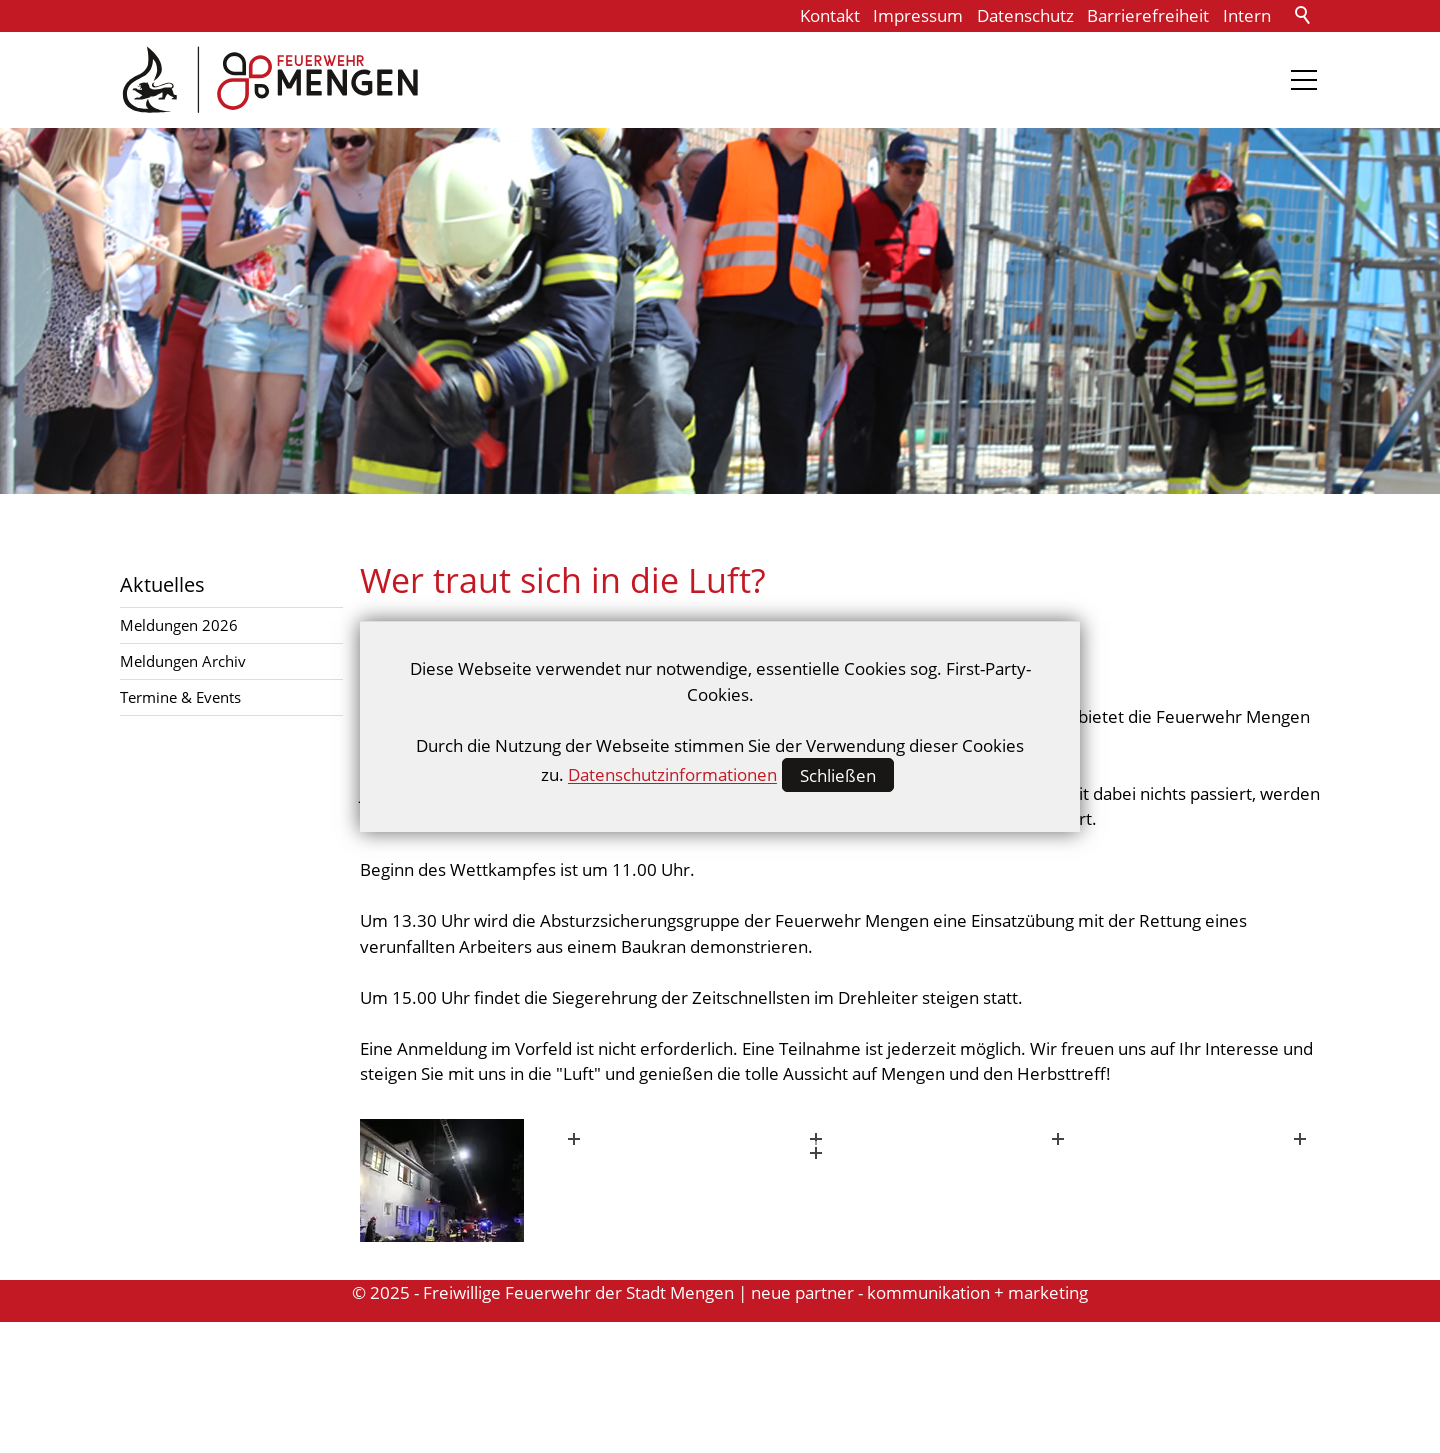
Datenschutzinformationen (672, 775)
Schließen (838, 775)
